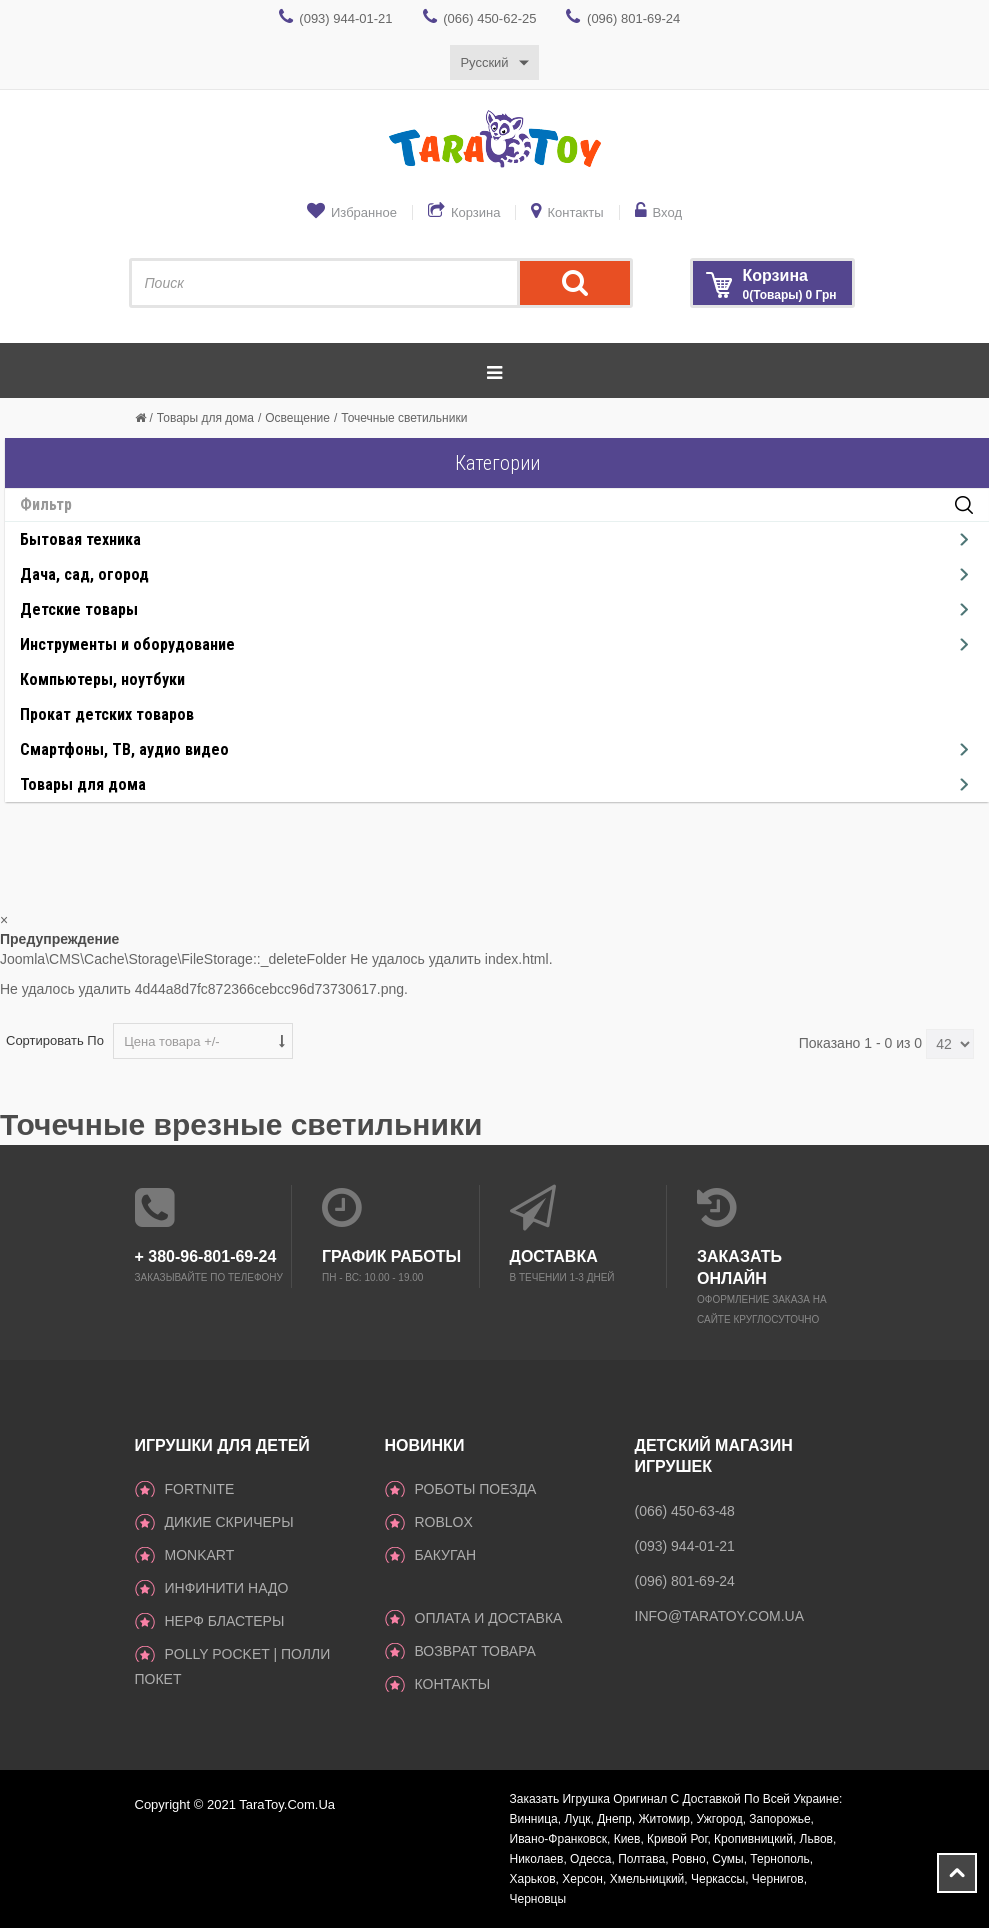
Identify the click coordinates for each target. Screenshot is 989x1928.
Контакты (575, 212)
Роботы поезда (476, 1489)
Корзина (476, 212)
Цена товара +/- (172, 1041)
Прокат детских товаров (107, 714)
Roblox (444, 1522)
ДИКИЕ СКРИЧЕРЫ (229, 1522)
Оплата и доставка (489, 1618)
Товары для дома (205, 418)
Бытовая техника (80, 539)
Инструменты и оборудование (127, 644)
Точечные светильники (404, 418)
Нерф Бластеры (225, 1621)
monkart (200, 1555)
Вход (667, 212)
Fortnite (200, 1489)
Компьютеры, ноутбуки (102, 679)
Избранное (364, 212)
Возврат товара (475, 1651)
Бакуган (446, 1555)
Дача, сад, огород (84, 574)
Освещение (297, 418)
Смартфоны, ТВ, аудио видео (124, 749)
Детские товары (79, 609)
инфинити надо (227, 1588)
